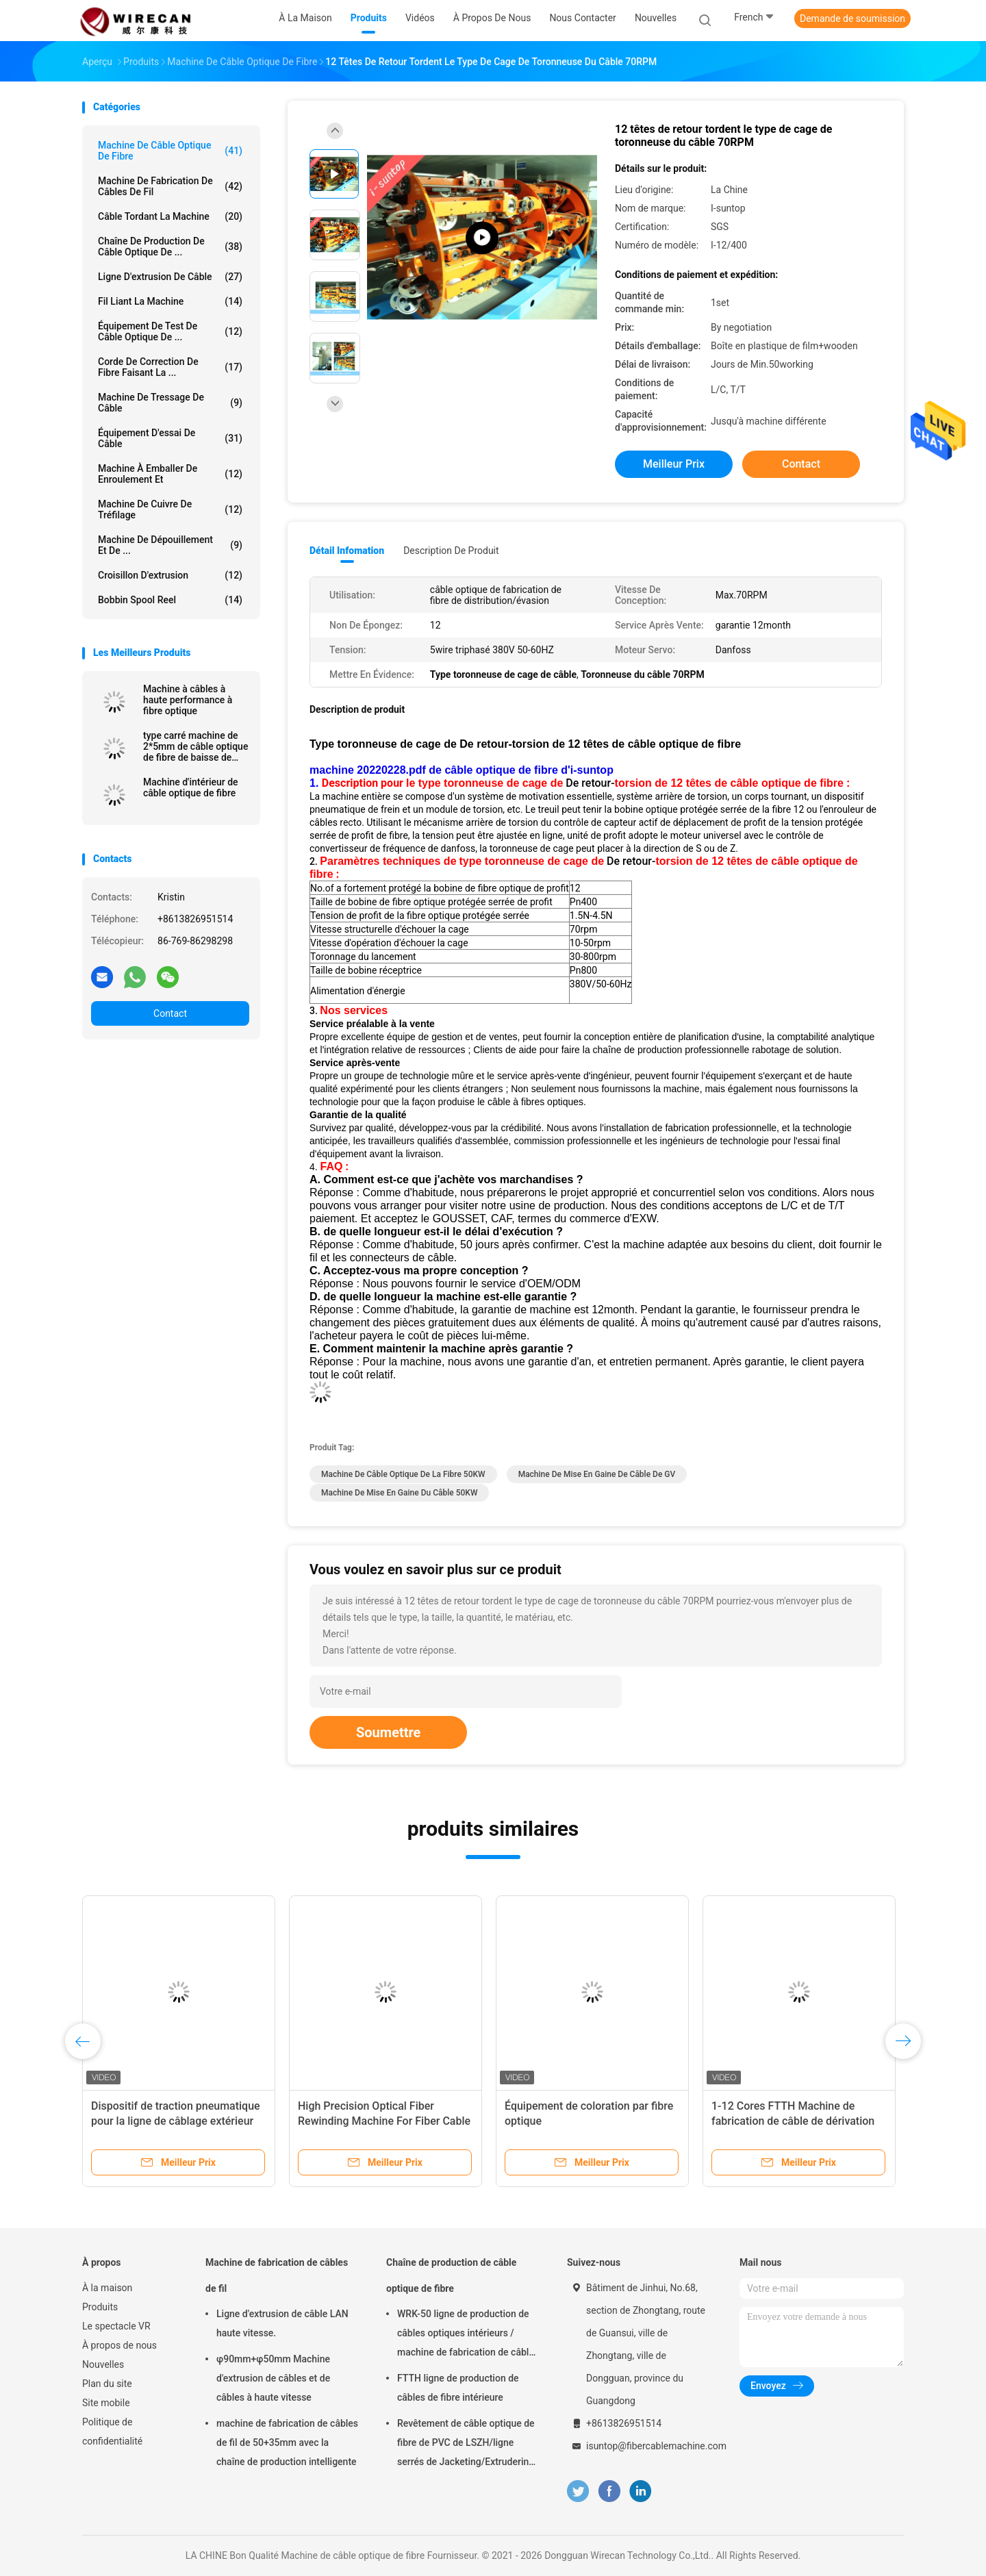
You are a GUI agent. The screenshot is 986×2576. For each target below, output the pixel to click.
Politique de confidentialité (112, 2431)
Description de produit (450, 550)
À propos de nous (119, 2345)
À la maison (107, 2287)
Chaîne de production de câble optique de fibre (451, 2275)
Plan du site (107, 2383)
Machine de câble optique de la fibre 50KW (403, 1474)
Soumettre (388, 1732)
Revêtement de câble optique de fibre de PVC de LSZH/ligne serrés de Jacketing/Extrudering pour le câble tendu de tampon (466, 2444)
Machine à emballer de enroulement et (170, 474)
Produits (100, 2306)
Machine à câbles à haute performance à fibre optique (187, 699)
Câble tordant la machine (170, 216)
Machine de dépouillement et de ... (170, 545)
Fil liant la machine (170, 301)
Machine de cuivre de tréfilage (170, 509)
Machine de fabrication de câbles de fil (170, 186)
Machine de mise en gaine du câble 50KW (399, 1493)
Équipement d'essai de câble (170, 438)
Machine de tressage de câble (170, 403)
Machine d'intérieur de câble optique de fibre (190, 787)
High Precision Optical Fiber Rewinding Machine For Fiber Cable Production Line (384, 2121)
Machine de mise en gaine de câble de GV (597, 1474)
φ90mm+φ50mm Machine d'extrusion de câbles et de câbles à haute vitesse (273, 2378)
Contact (170, 1013)
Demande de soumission (852, 18)
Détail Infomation (346, 550)
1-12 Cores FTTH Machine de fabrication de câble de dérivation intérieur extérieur (792, 2121)
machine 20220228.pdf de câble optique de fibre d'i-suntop (461, 770)
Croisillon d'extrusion (170, 575)
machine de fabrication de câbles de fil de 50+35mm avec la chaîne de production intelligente (287, 2442)
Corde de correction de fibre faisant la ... (170, 367)
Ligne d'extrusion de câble (170, 276)
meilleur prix (674, 463)
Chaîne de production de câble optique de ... (170, 246)
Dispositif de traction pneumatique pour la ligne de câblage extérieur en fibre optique (175, 2121)
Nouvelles (103, 2364)
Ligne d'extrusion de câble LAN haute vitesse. (282, 2323)
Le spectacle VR (116, 2326)
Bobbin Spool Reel (170, 600)
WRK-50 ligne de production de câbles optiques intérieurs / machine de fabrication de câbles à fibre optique (468, 2335)
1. (315, 783)
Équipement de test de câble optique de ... (170, 331)
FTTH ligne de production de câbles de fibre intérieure (458, 2388)
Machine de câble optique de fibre (170, 151)
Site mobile (106, 2402)
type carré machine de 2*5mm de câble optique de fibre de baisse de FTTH (195, 746)
